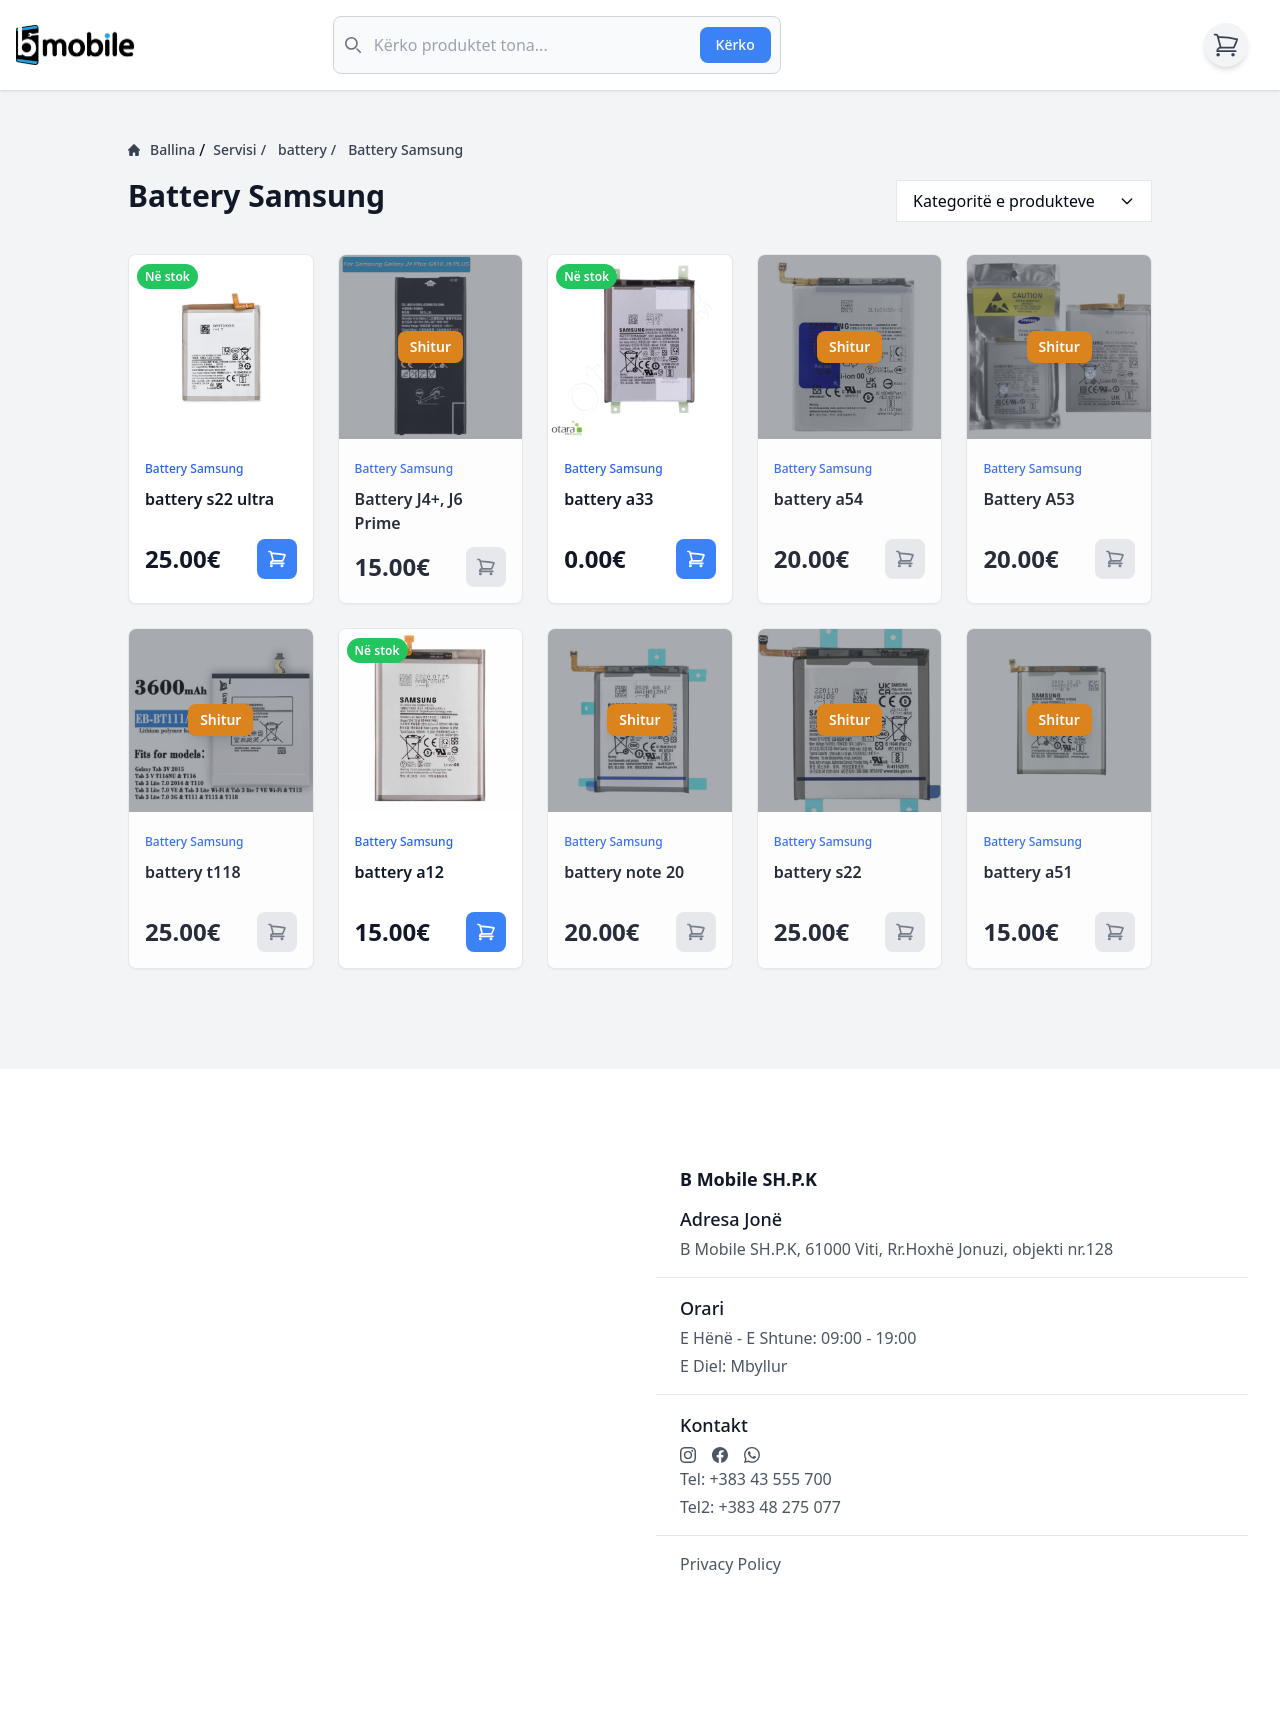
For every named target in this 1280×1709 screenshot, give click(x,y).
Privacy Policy (730, 1564)
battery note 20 (624, 872)
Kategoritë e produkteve (1024, 201)
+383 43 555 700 (770, 1479)
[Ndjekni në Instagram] (688, 1455)
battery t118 (193, 872)
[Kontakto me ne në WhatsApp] (752, 1455)
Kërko (735, 44)
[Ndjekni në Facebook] (720, 1455)
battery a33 (608, 499)
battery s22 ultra (209, 499)
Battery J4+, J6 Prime (409, 511)
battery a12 (399, 872)
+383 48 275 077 (780, 1507)
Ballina (161, 149)
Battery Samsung (405, 149)
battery (307, 150)
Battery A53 (1028, 499)
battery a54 (818, 499)
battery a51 (1027, 872)
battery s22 (818, 872)
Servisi (239, 150)
